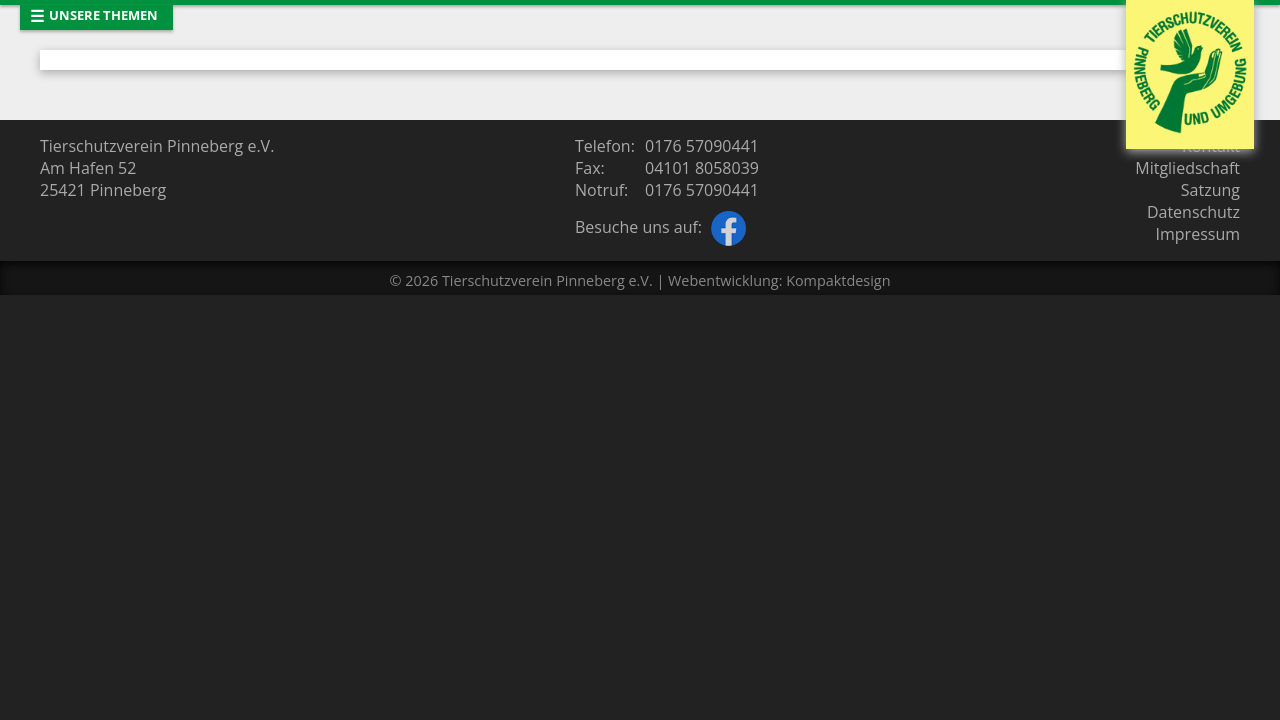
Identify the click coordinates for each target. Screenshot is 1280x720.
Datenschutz (1193, 212)
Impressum (1198, 234)
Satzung (1210, 190)
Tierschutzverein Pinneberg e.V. (547, 280)
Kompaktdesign (838, 280)
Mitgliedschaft (1187, 168)
